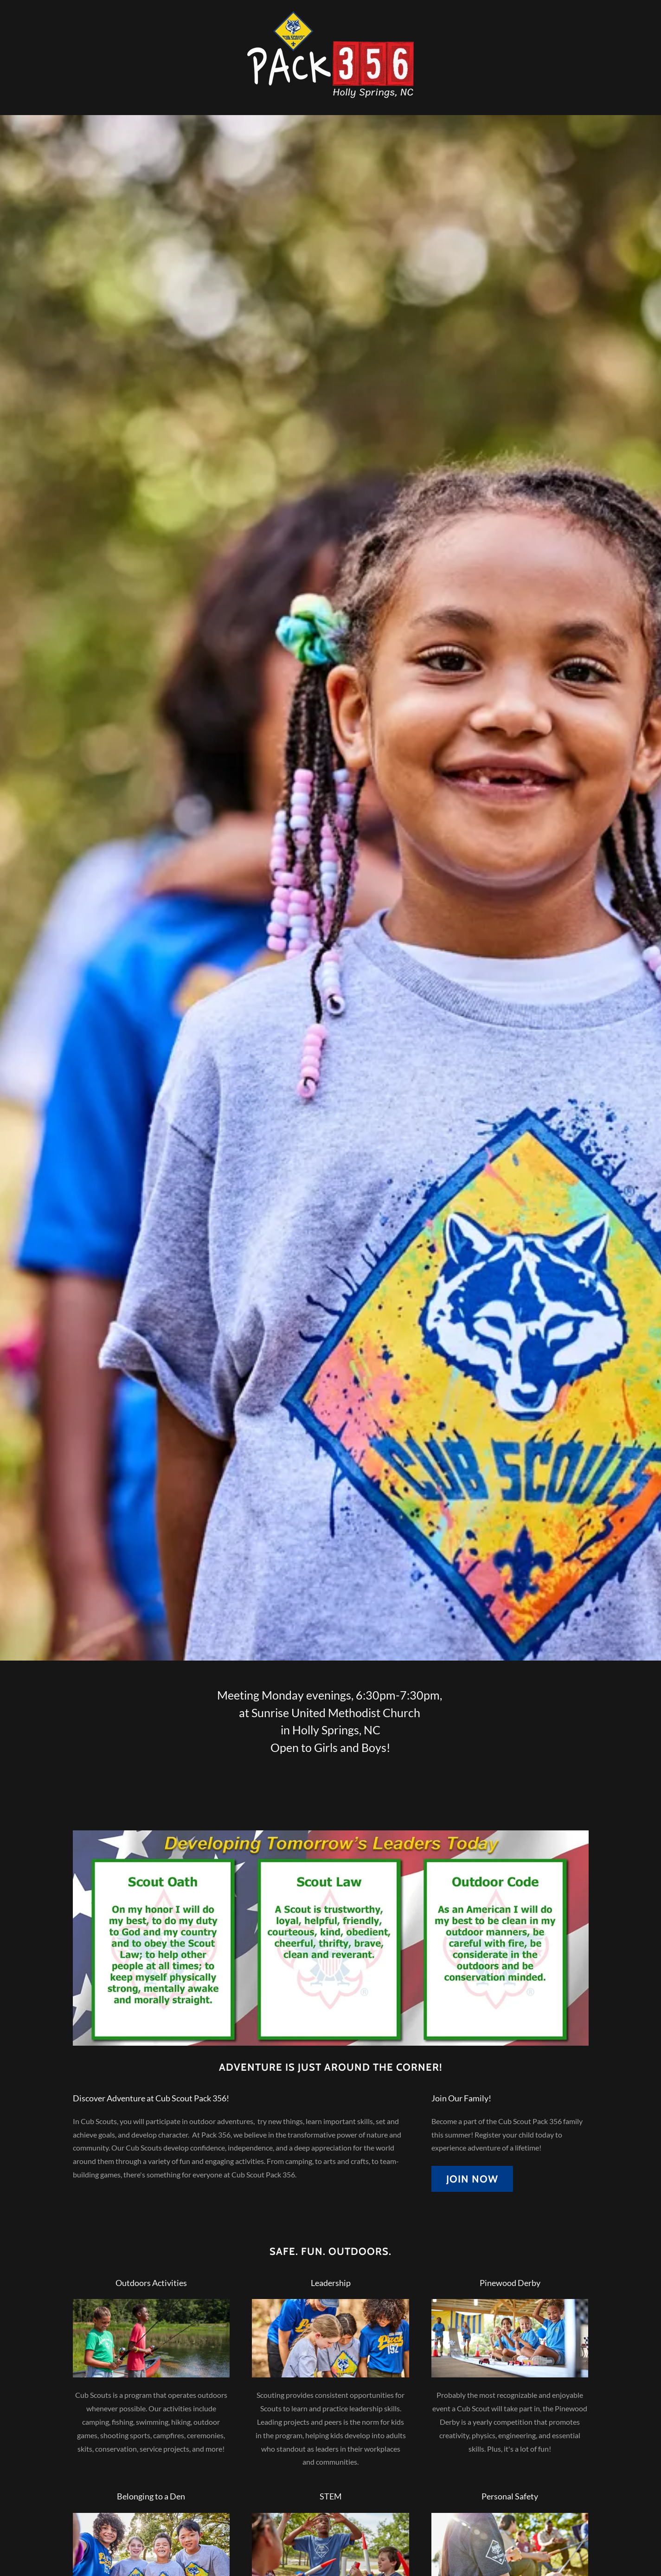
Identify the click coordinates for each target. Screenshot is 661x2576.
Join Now (472, 2179)
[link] (330, 56)
